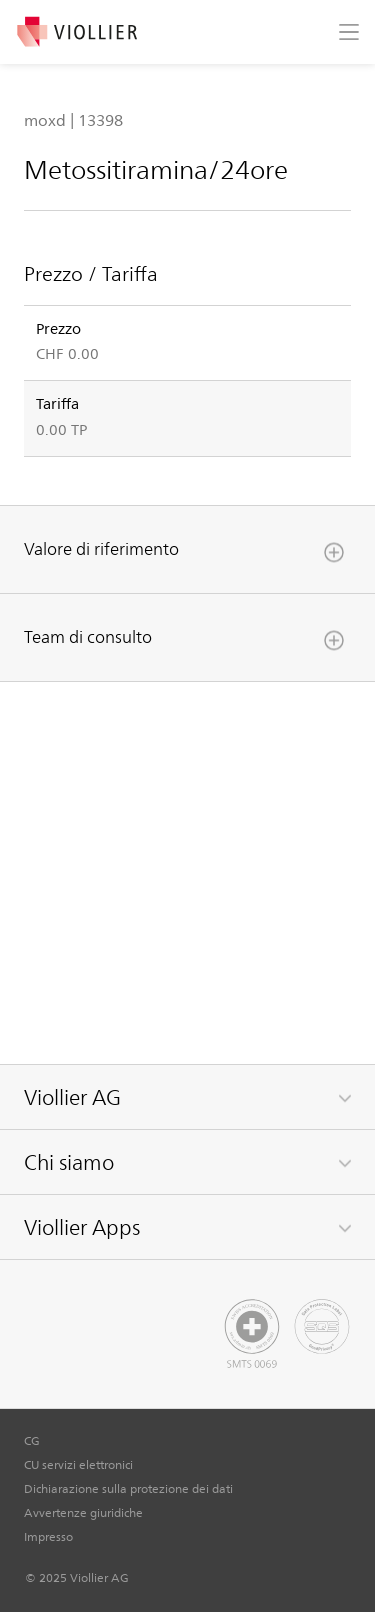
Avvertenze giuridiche (83, 1512)
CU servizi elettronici (78, 1464)
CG (32, 1440)
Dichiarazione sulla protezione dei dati (128, 1488)
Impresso (48, 1536)
